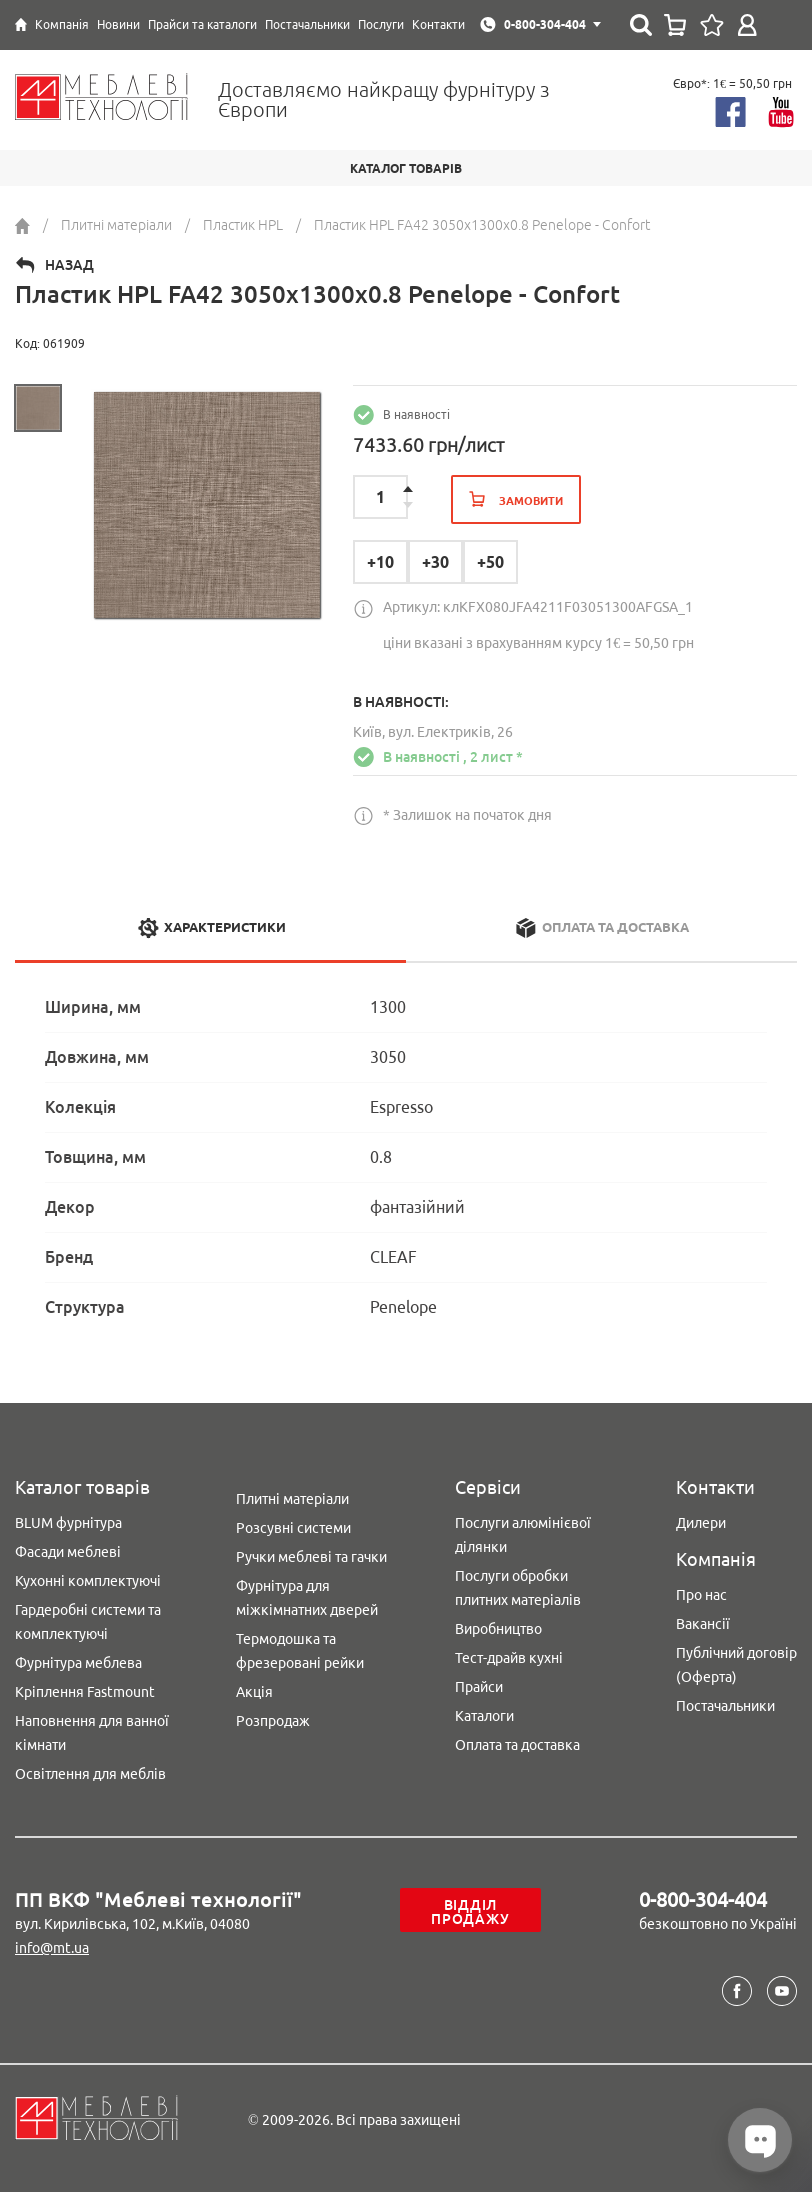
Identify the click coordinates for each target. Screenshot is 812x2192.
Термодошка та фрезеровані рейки (300, 1651)
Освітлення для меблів (90, 1774)
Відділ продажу (470, 1912)
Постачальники (725, 1706)
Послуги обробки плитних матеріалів (518, 1588)
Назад (69, 265)
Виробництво (498, 1629)
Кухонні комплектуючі (88, 1581)
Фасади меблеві (68, 1552)
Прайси (479, 1687)
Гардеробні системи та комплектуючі (88, 1622)
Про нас (701, 1595)
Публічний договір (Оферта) (736, 1665)
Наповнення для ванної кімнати (92, 1733)
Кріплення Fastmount (85, 1692)
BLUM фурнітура (68, 1523)
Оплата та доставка (517, 1745)
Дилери (701, 1523)
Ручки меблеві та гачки (311, 1557)
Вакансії (703, 1624)
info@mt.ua (52, 1948)
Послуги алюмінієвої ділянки (523, 1535)
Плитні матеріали (292, 1499)
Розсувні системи (293, 1528)
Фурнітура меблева (78, 1663)
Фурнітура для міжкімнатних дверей (307, 1598)
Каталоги (484, 1716)
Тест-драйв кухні (509, 1658)
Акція (254, 1692)
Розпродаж (273, 1721)
